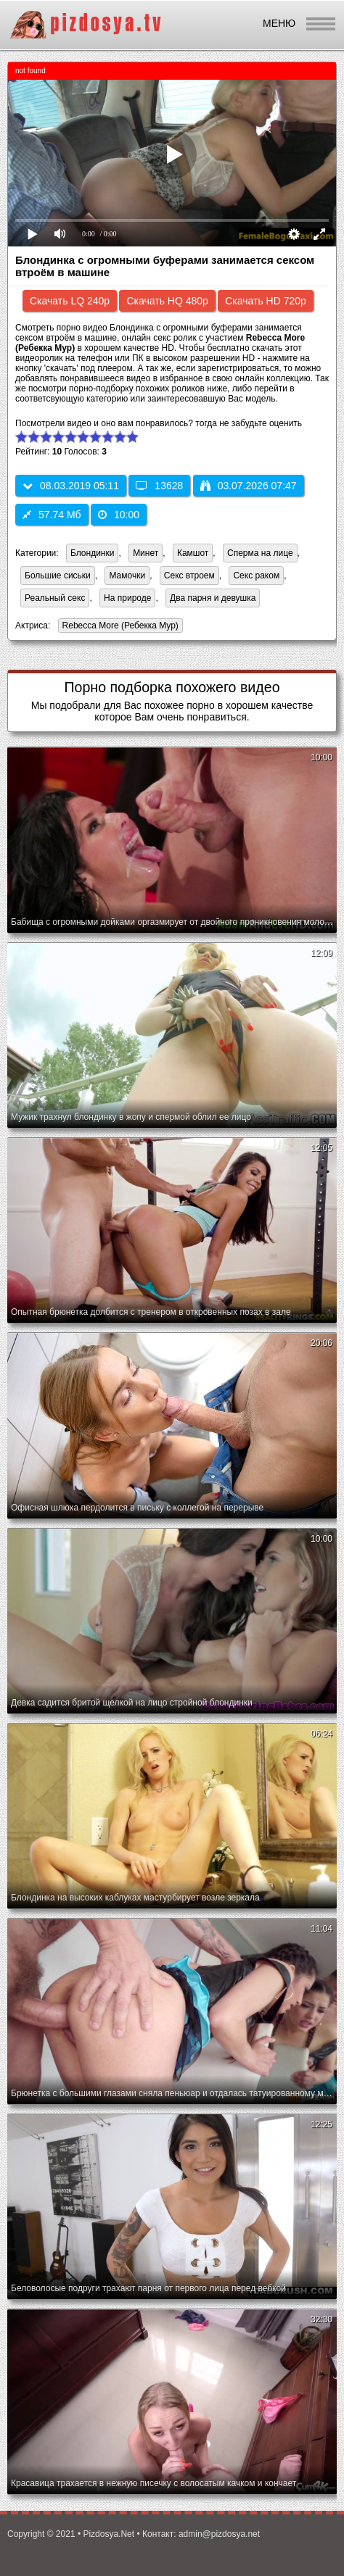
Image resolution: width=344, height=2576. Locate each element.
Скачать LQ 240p (70, 301)
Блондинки (92, 553)
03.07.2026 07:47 (248, 485)
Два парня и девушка (212, 598)
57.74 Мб (51, 514)
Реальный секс (55, 598)
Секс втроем (189, 575)
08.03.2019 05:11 (70, 485)
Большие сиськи (58, 575)
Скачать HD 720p (265, 301)
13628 (159, 485)
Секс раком (256, 575)
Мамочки (127, 575)
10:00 (118, 514)
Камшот (192, 553)
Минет (145, 553)
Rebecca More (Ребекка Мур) (118, 626)
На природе (127, 598)
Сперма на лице (260, 553)
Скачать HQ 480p (167, 301)
